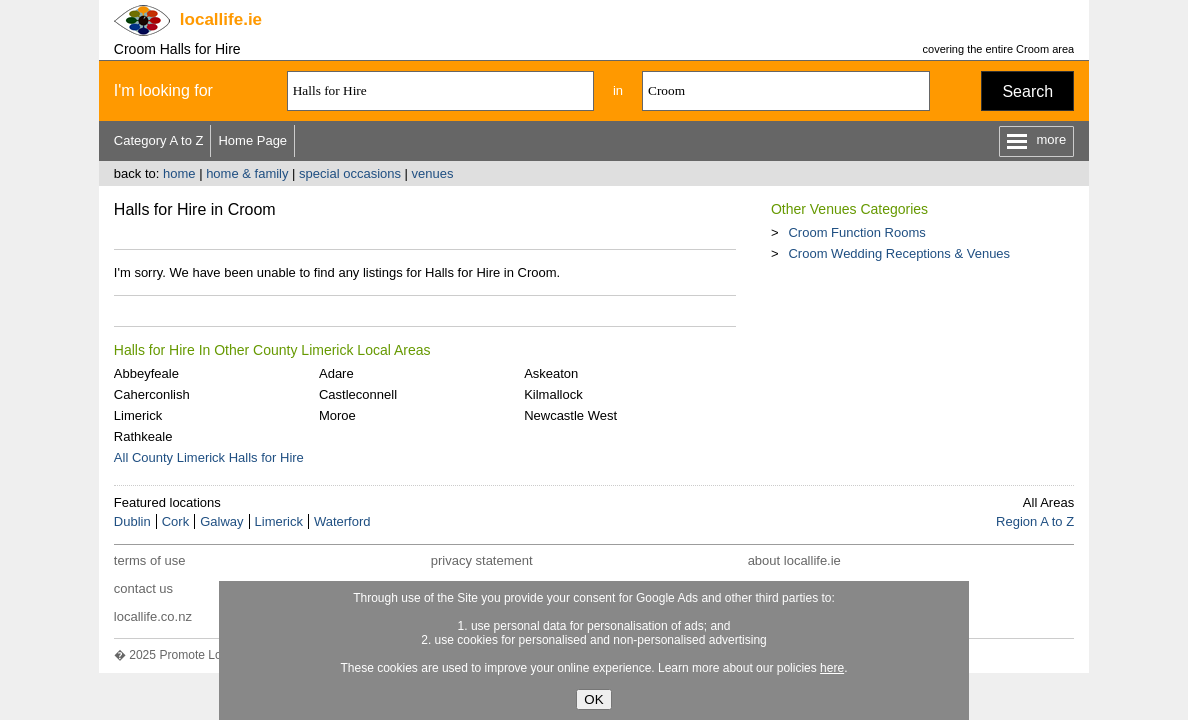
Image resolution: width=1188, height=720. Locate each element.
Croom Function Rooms (856, 232)
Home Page (252, 140)
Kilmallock (553, 394)
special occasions (350, 173)
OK (593, 699)
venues (433, 173)
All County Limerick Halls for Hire (209, 457)
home (179, 173)
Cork (175, 521)
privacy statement (482, 560)
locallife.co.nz (153, 616)
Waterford (342, 521)
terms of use (150, 560)
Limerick (138, 415)
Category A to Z (159, 140)
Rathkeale (143, 436)
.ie (221, 19)
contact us (143, 588)
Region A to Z (1035, 521)
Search (1027, 91)
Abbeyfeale (146, 373)
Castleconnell (358, 394)
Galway (221, 521)
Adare (336, 373)
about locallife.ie (794, 560)
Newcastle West (570, 415)
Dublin (132, 521)
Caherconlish (152, 394)
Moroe (337, 415)
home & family (247, 173)
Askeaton (551, 373)
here (832, 668)
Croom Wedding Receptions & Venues (899, 253)
